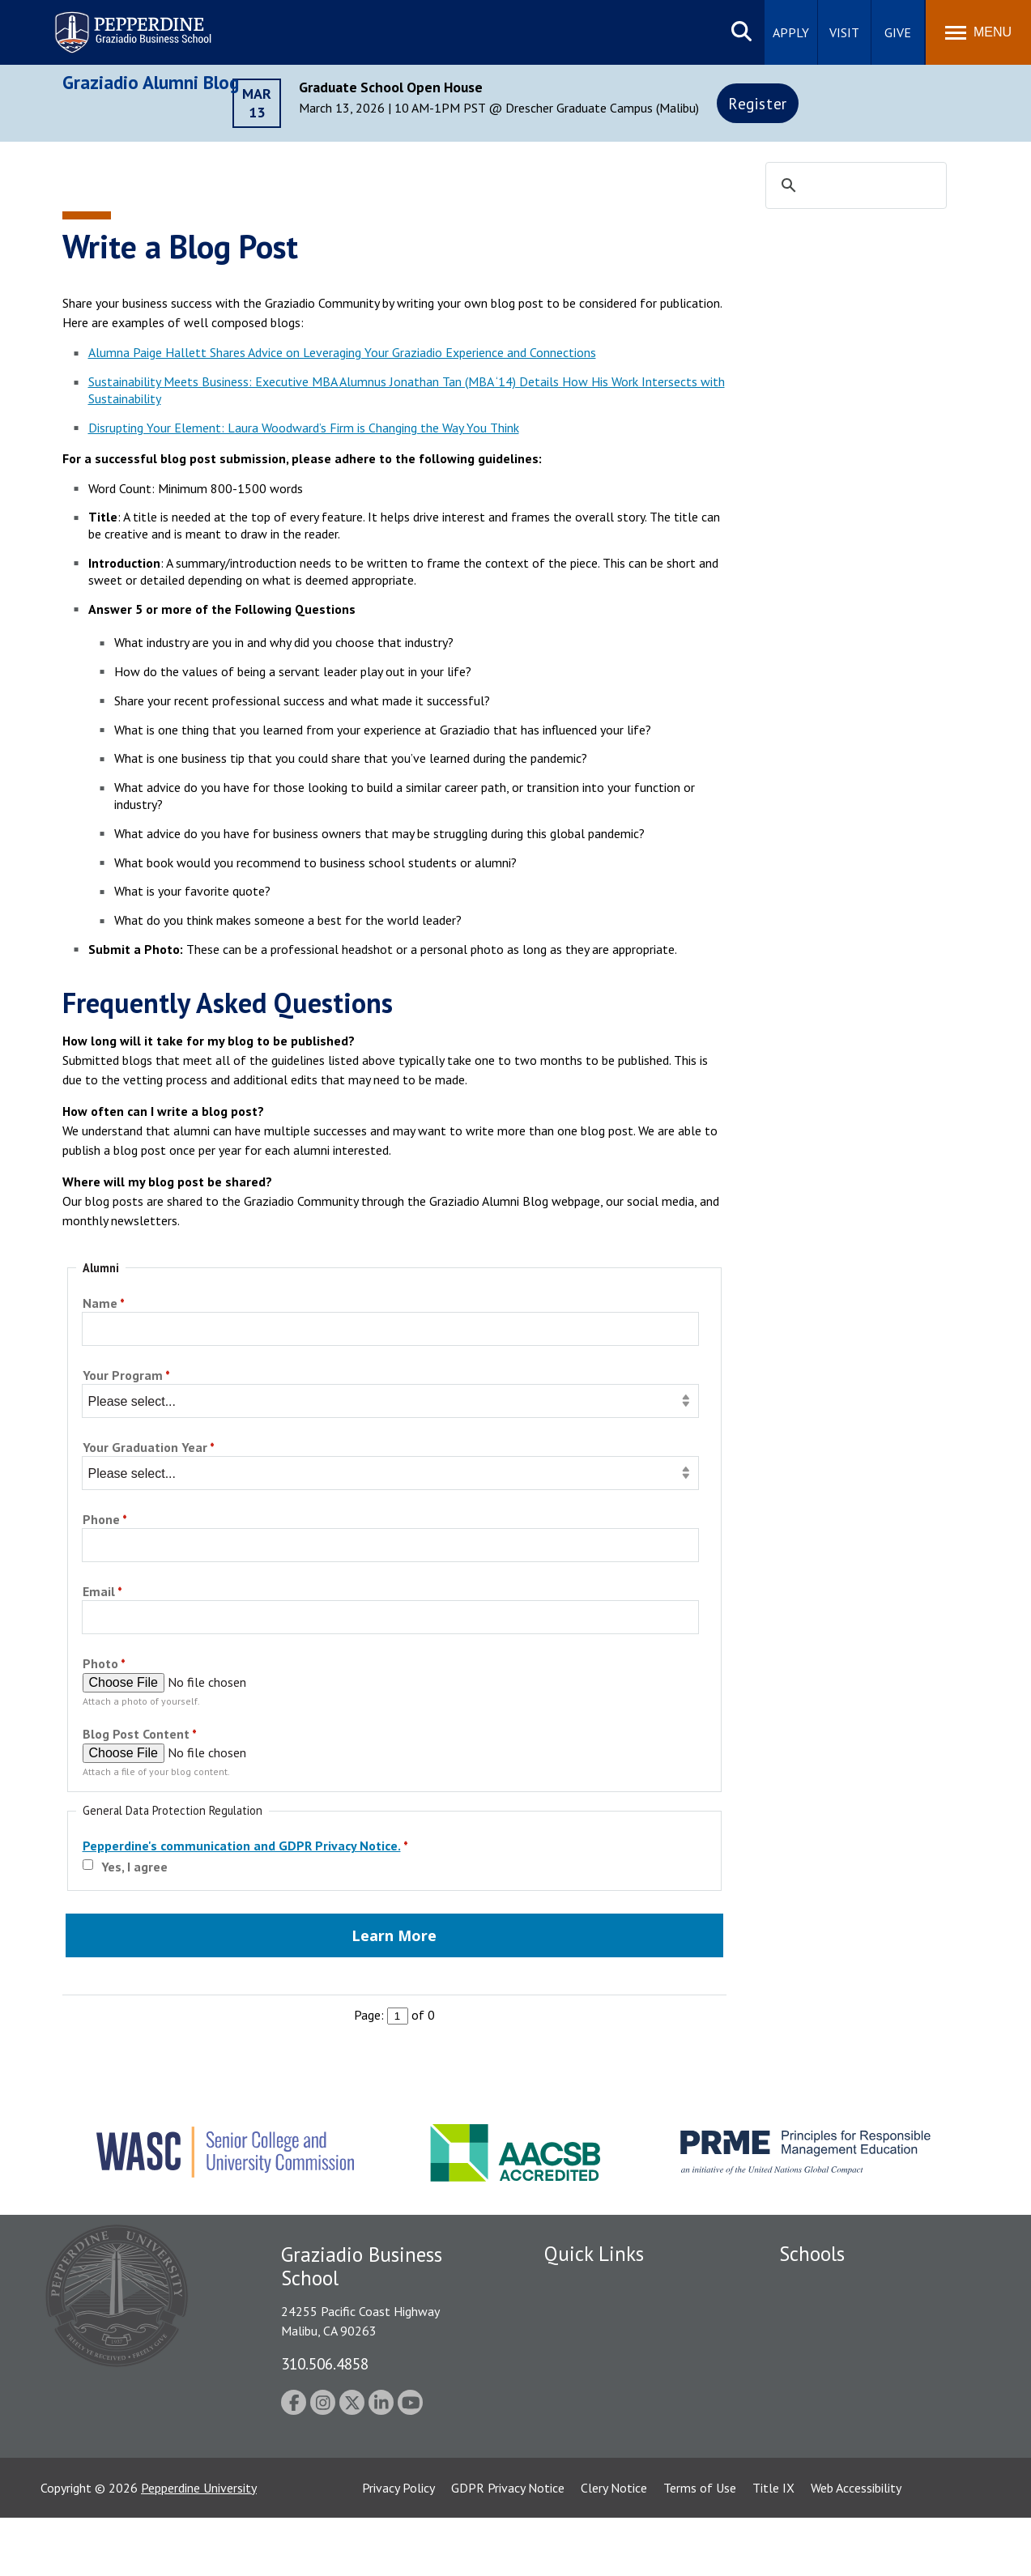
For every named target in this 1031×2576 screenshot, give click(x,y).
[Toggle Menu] (978, 32)
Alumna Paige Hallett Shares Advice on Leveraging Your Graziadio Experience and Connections (342, 352)
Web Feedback (582, 2481)
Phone (101, 1520)
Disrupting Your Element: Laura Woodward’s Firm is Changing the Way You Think (303, 427)
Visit (844, 32)
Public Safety (580, 2312)
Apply (791, 32)
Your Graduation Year (145, 1448)
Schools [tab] (812, 2254)
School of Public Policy (841, 2414)
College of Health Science (850, 2441)
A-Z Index (570, 2453)
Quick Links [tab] (594, 2254)
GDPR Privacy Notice (507, 2546)
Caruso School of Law (839, 2312)
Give (897, 32)
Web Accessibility (856, 2546)
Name (100, 1304)
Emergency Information (608, 2369)
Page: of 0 (394, 2015)
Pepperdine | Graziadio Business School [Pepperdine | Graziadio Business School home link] (112, 22)
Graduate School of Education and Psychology (872, 2377)
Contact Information (601, 2425)
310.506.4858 (325, 2363)
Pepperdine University (199, 2546)
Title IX (773, 2546)
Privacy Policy (398, 2546)
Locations (571, 2284)
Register (757, 103)
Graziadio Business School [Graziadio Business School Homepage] (849, 2340)
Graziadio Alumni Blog (150, 82)
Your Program (123, 1376)
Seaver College (819, 2284)
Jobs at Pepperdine (594, 2397)
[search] (854, 186)
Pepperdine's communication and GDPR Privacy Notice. (242, 1845)
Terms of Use (699, 2546)
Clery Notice (614, 2546)
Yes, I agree (134, 1866)
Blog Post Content (136, 1735)
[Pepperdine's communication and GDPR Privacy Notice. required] (247, 1847)
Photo (100, 1664)
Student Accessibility (600, 2340)
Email (99, 1592)
